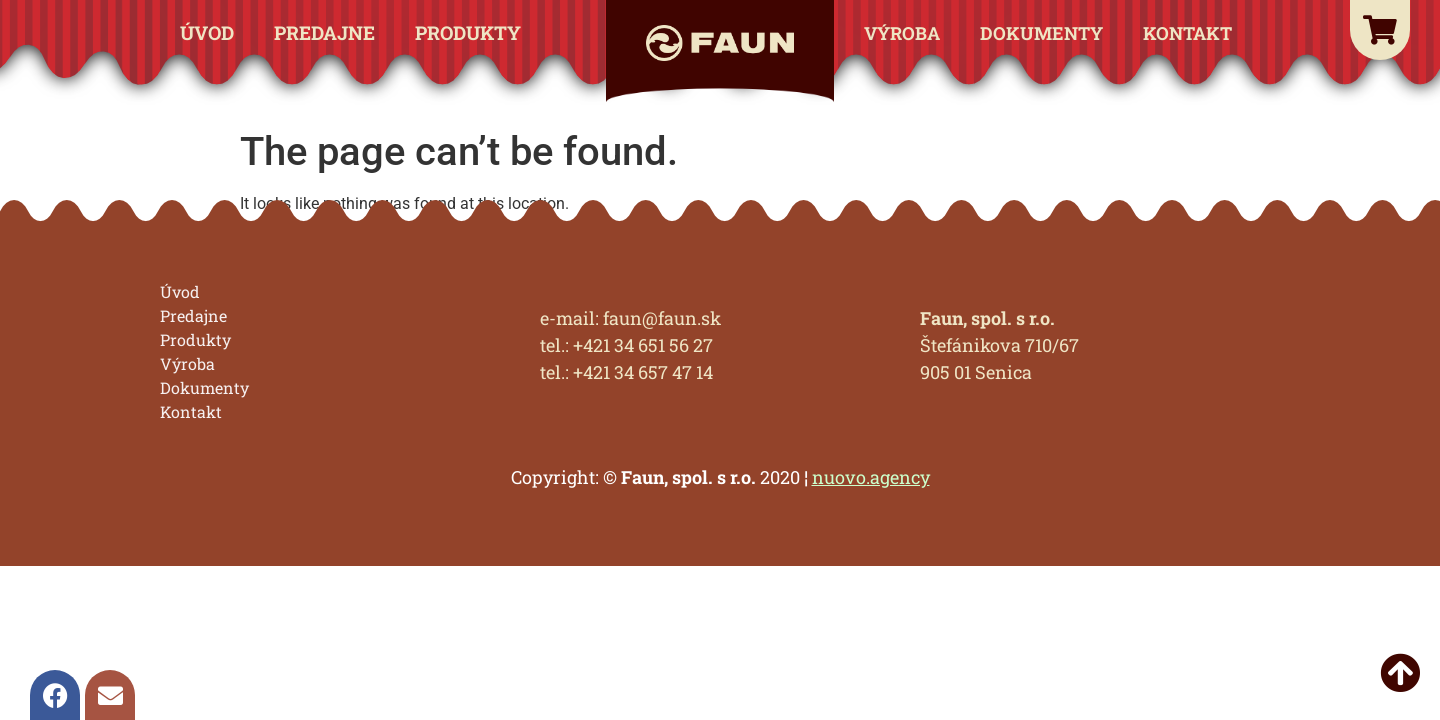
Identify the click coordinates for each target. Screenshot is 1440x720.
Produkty (468, 32)
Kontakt (1187, 33)
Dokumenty (1041, 33)
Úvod (207, 32)
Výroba (902, 33)
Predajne (324, 32)
